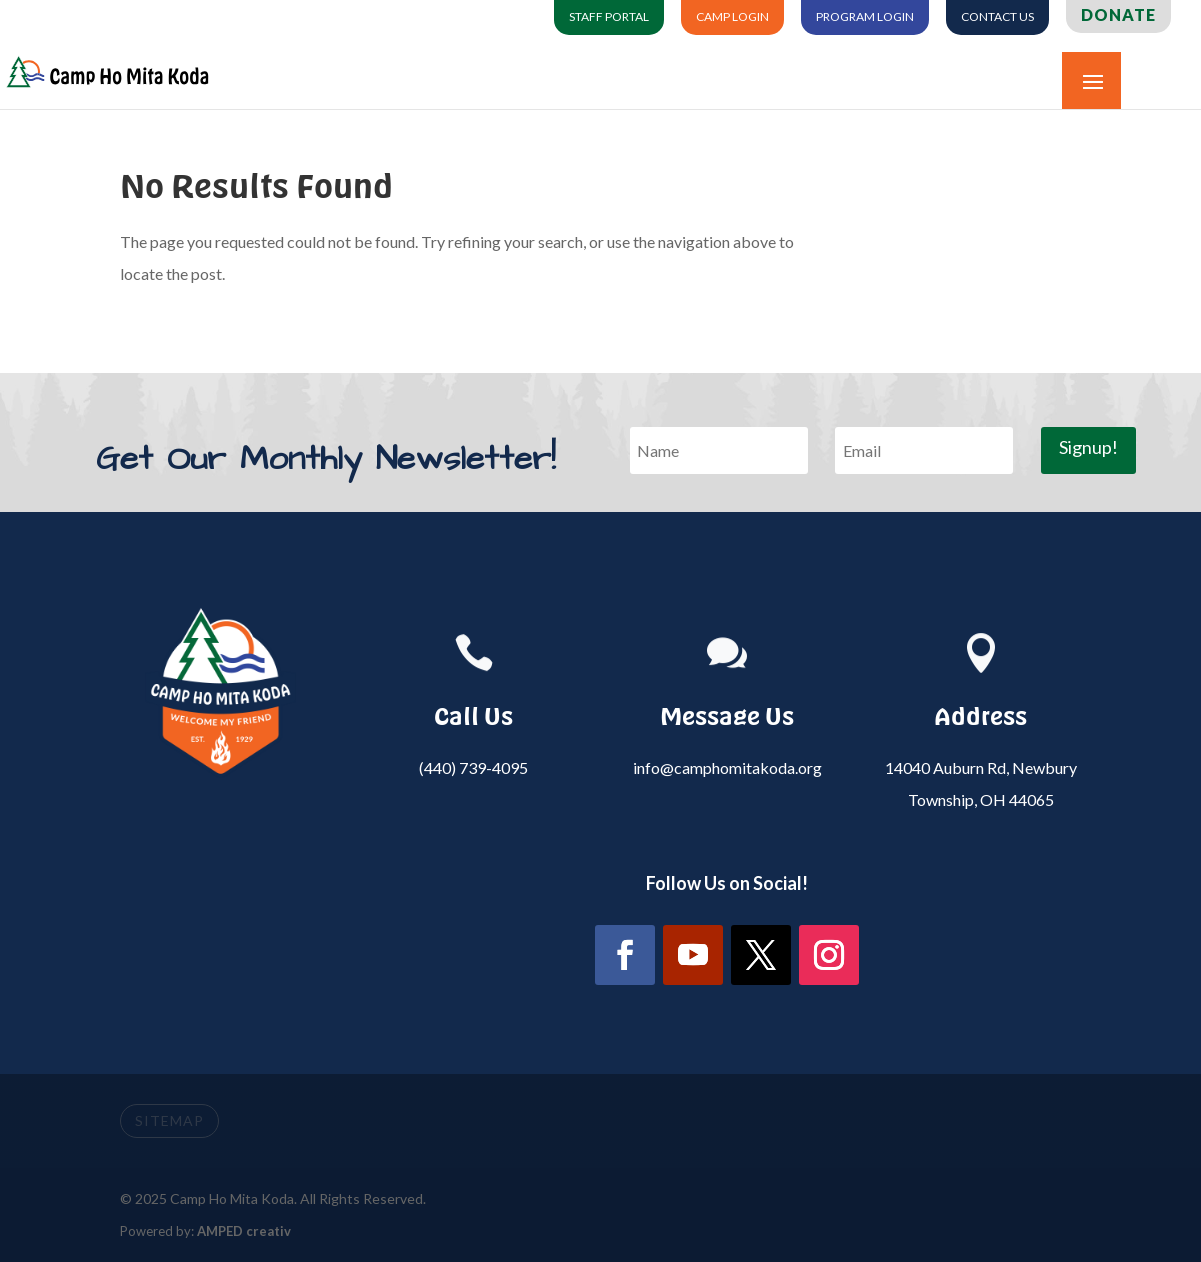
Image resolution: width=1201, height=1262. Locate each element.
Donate (1118, 15)
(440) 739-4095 (473, 767)
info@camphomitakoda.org (727, 767)
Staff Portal (609, 17)
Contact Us (997, 17)
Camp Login (732, 17)
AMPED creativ (244, 1231)
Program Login (865, 17)
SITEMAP (169, 1120)
